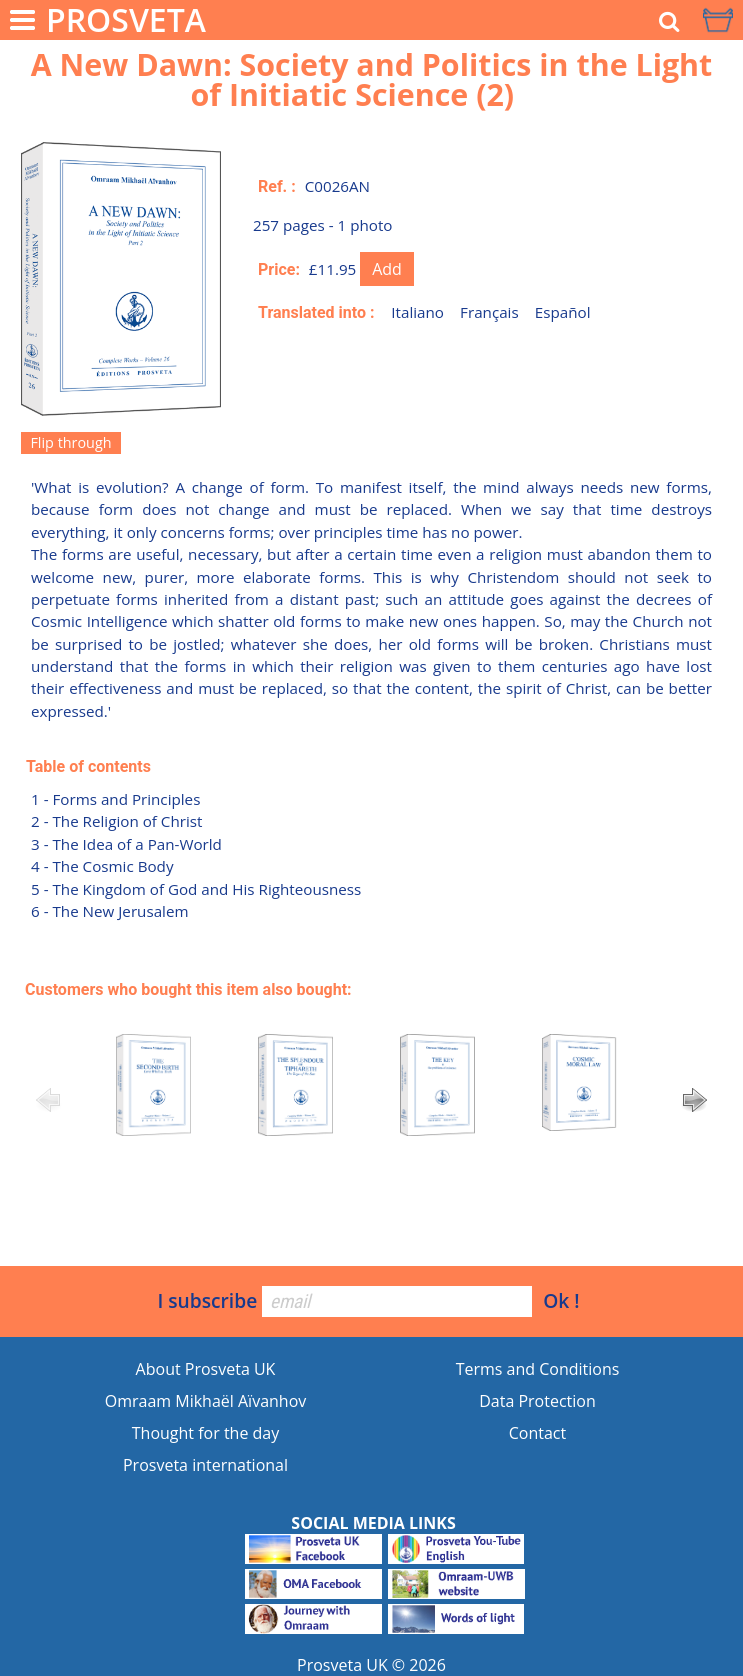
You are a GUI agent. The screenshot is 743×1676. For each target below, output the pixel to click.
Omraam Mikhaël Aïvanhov (206, 1401)
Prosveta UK (342, 1665)
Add (387, 269)
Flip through (70, 442)
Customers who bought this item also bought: (188, 989)
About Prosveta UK (206, 1369)
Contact (537, 1433)
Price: (279, 269)
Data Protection (537, 1401)
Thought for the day (205, 1433)
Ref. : (277, 186)
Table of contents (88, 766)
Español (563, 312)
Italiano (417, 312)
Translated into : (316, 312)
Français (489, 312)
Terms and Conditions (538, 1369)
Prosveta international (205, 1465)
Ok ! (561, 1300)
